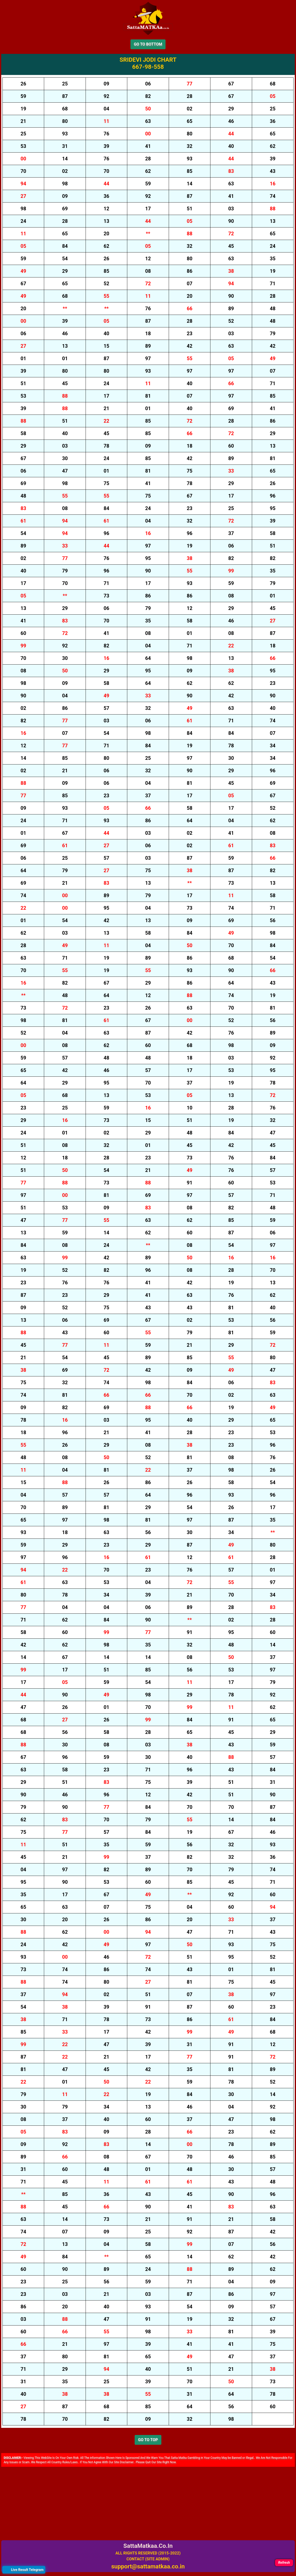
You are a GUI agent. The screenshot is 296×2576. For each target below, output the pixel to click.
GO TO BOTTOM (148, 44)
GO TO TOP (148, 2439)
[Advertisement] (148, 2503)
